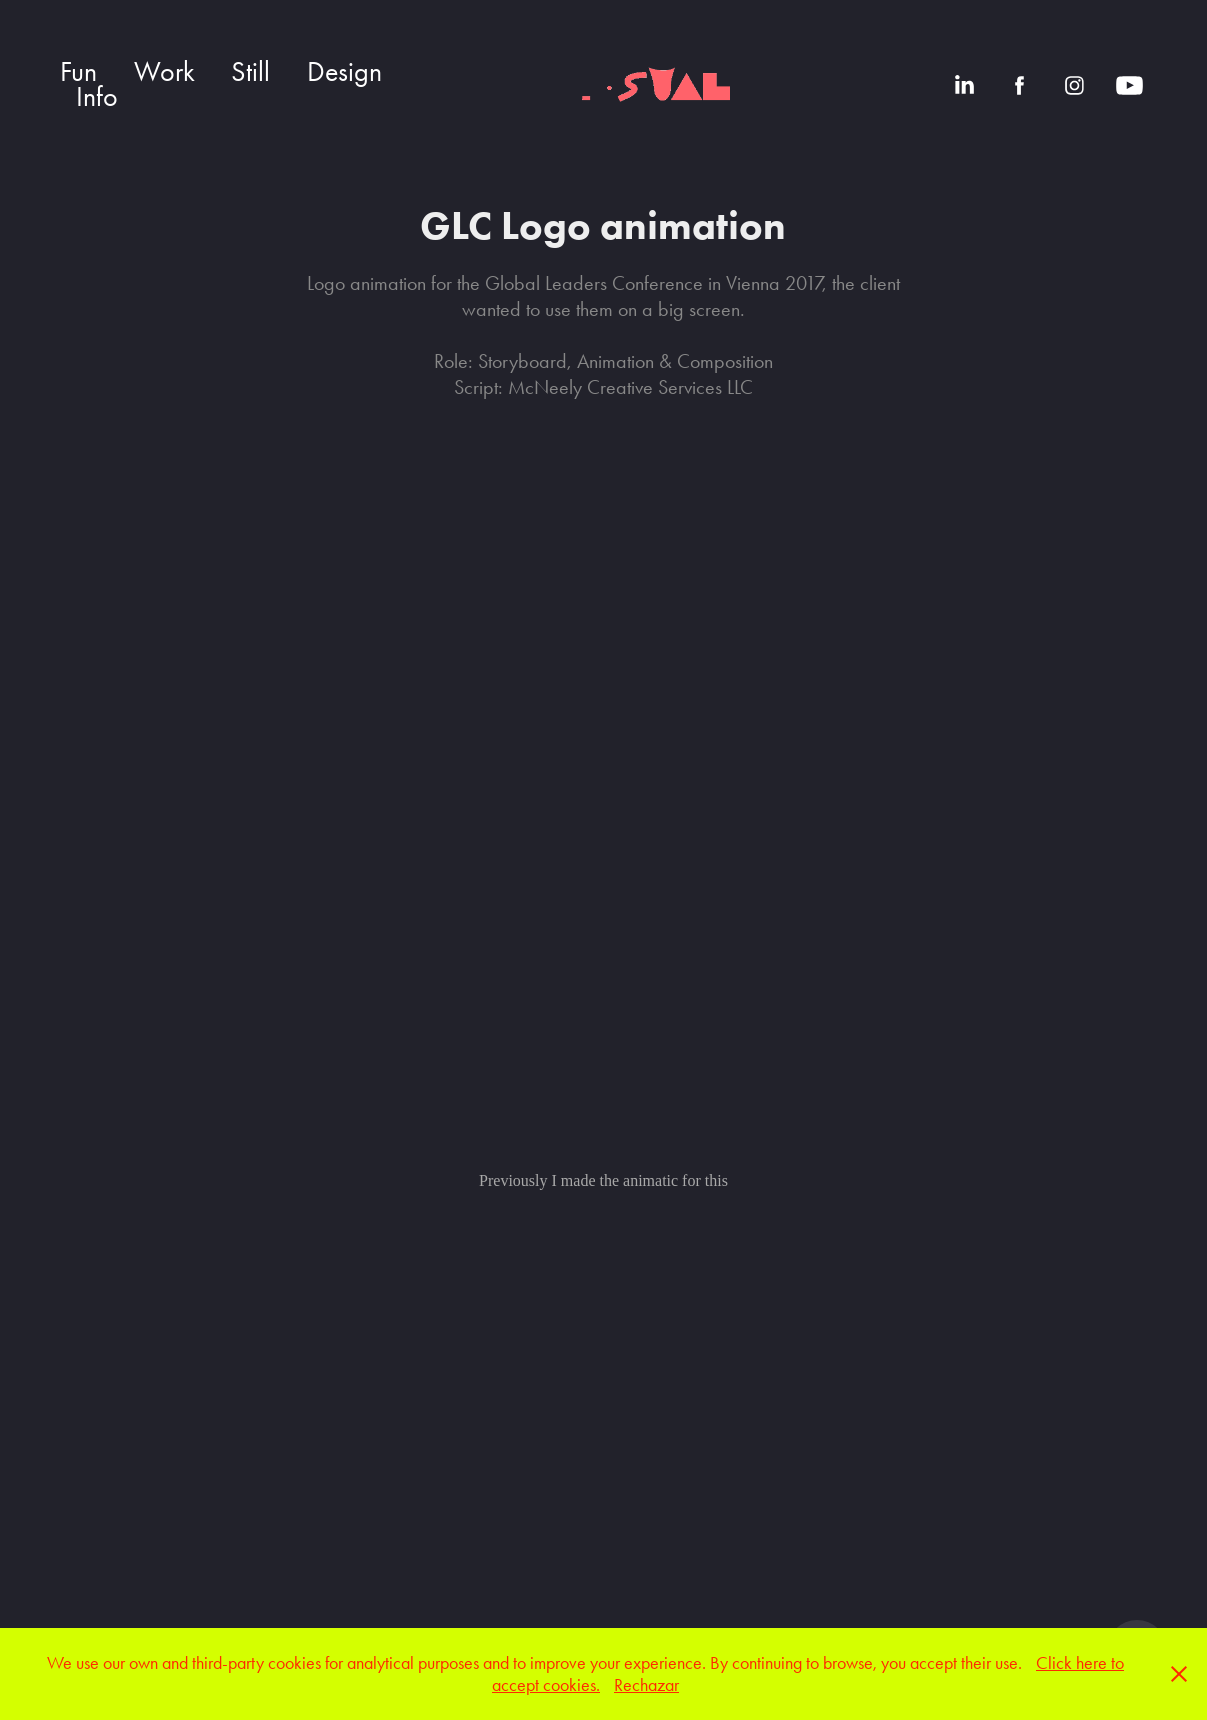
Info (97, 96)
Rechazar (646, 1685)
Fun (78, 71)
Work (164, 71)
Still (250, 71)
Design (344, 71)
